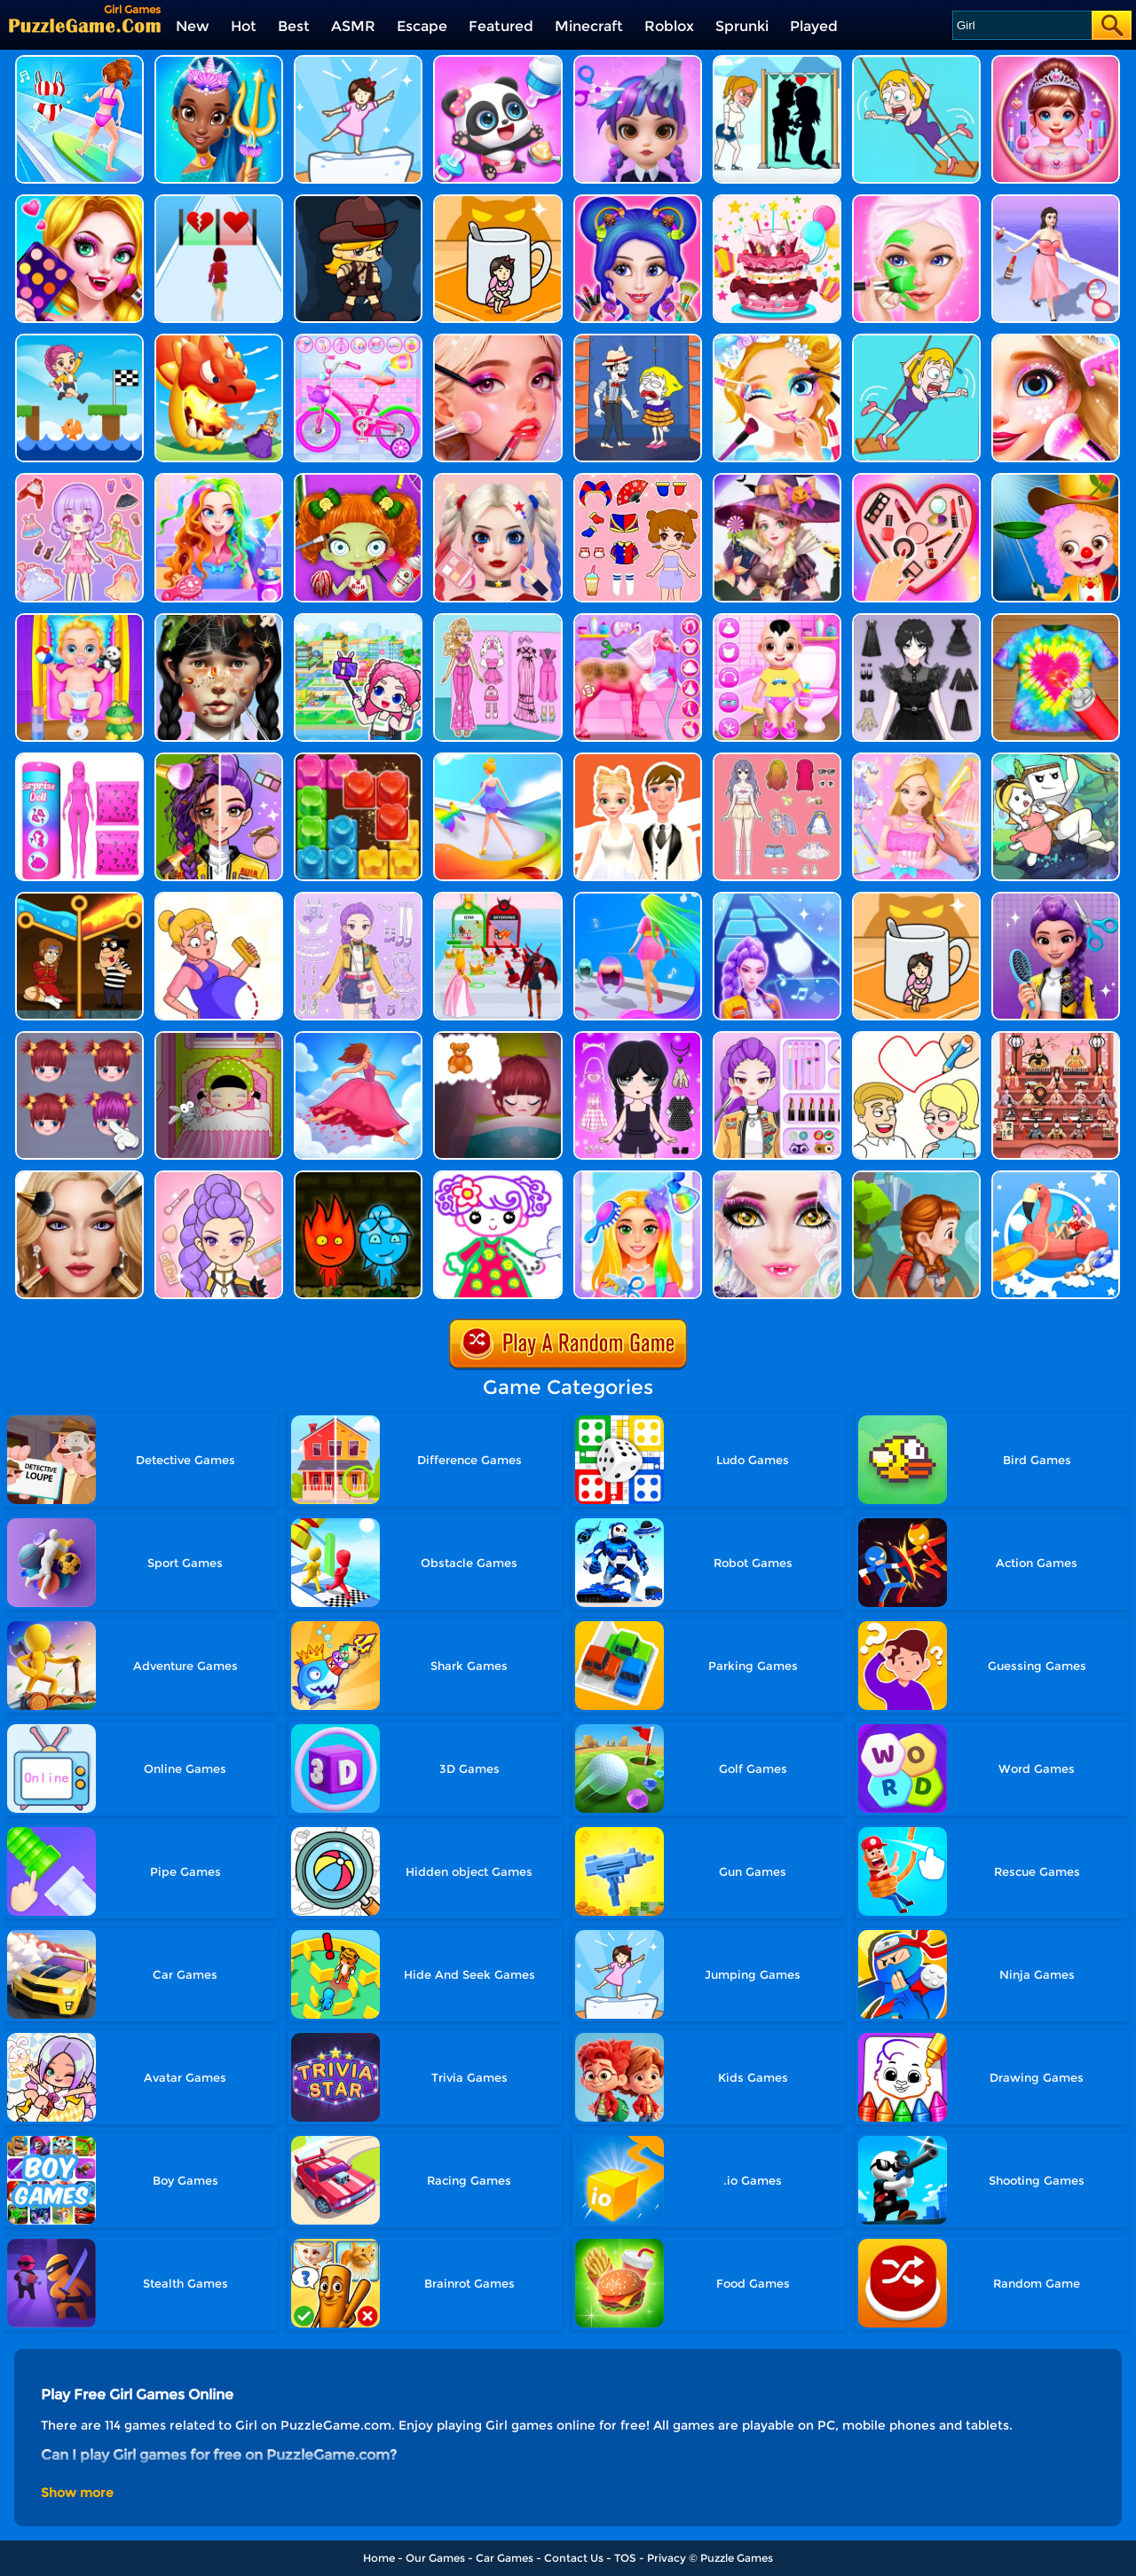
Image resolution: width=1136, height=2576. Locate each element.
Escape (422, 26)
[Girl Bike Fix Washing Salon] (358, 340)
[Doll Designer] (637, 759)
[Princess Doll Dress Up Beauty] (637, 1037)
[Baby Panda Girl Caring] (497, 61)
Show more (77, 2493)
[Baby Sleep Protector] (218, 1037)
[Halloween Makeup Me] (777, 1177)
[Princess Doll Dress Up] (218, 479)
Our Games (435, 2557)
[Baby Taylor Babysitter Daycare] (79, 619)
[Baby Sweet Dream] (497, 1037)
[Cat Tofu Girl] (358, 61)
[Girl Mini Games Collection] (1055, 61)
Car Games (504, 2557)
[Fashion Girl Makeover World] (497, 340)
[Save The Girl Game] (916, 61)
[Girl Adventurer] (358, 201)
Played (814, 26)
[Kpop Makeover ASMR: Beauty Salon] (218, 1177)
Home (379, 2557)
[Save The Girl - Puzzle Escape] (777, 61)
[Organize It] (916, 479)
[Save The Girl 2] (916, 340)
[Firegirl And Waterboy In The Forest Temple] (358, 1177)
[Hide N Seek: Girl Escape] (497, 201)
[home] (85, 25)
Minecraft (589, 26)
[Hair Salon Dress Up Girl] (637, 61)
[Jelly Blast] (358, 759)
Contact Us (574, 2557)
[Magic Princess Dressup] (916, 619)
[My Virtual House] (358, 619)
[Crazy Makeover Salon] (218, 619)
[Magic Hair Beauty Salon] (1055, 898)
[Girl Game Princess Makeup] (1055, 340)
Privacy (666, 2557)
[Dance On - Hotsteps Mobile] (777, 898)
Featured (501, 26)
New (192, 26)
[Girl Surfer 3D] (79, 61)
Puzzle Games (736, 2557)
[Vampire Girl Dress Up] (79, 201)
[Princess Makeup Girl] (777, 340)
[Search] (1021, 25)
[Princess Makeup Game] (497, 479)
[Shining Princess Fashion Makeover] (916, 759)
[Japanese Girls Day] (1055, 1037)
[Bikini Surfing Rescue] (1055, 1177)
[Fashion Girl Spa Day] (916, 201)
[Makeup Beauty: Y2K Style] (777, 1037)
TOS (625, 2557)
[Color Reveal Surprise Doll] (79, 759)
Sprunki (742, 26)
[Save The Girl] (637, 340)
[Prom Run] (497, 898)
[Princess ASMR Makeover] (79, 1177)
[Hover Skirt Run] (497, 759)
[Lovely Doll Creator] (79, 479)
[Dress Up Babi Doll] (777, 759)
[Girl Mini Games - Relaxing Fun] (79, 340)
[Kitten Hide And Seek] (916, 898)
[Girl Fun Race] (218, 201)
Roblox (669, 26)
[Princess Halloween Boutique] (777, 479)
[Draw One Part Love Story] (916, 1037)
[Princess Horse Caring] (637, 619)
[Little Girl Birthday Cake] (777, 201)
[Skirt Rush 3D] (358, 1037)
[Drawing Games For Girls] (497, 1177)
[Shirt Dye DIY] (1055, 619)
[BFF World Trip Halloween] (358, 479)
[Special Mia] (79, 1037)
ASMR (353, 26)
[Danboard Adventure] (1055, 759)
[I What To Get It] (916, 1177)
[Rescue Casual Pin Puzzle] (79, 898)
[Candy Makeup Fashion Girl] (637, 201)
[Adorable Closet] (358, 898)
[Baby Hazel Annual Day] (1055, 479)
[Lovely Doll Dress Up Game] (637, 479)
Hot (243, 26)
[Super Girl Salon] (218, 61)
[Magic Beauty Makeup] (218, 759)
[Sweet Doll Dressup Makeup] (497, 619)
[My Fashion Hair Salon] (637, 1177)
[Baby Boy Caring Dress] (777, 619)
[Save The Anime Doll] (218, 898)
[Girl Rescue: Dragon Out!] (218, 340)
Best (294, 26)
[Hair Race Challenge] (637, 898)
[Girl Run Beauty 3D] (1055, 201)
